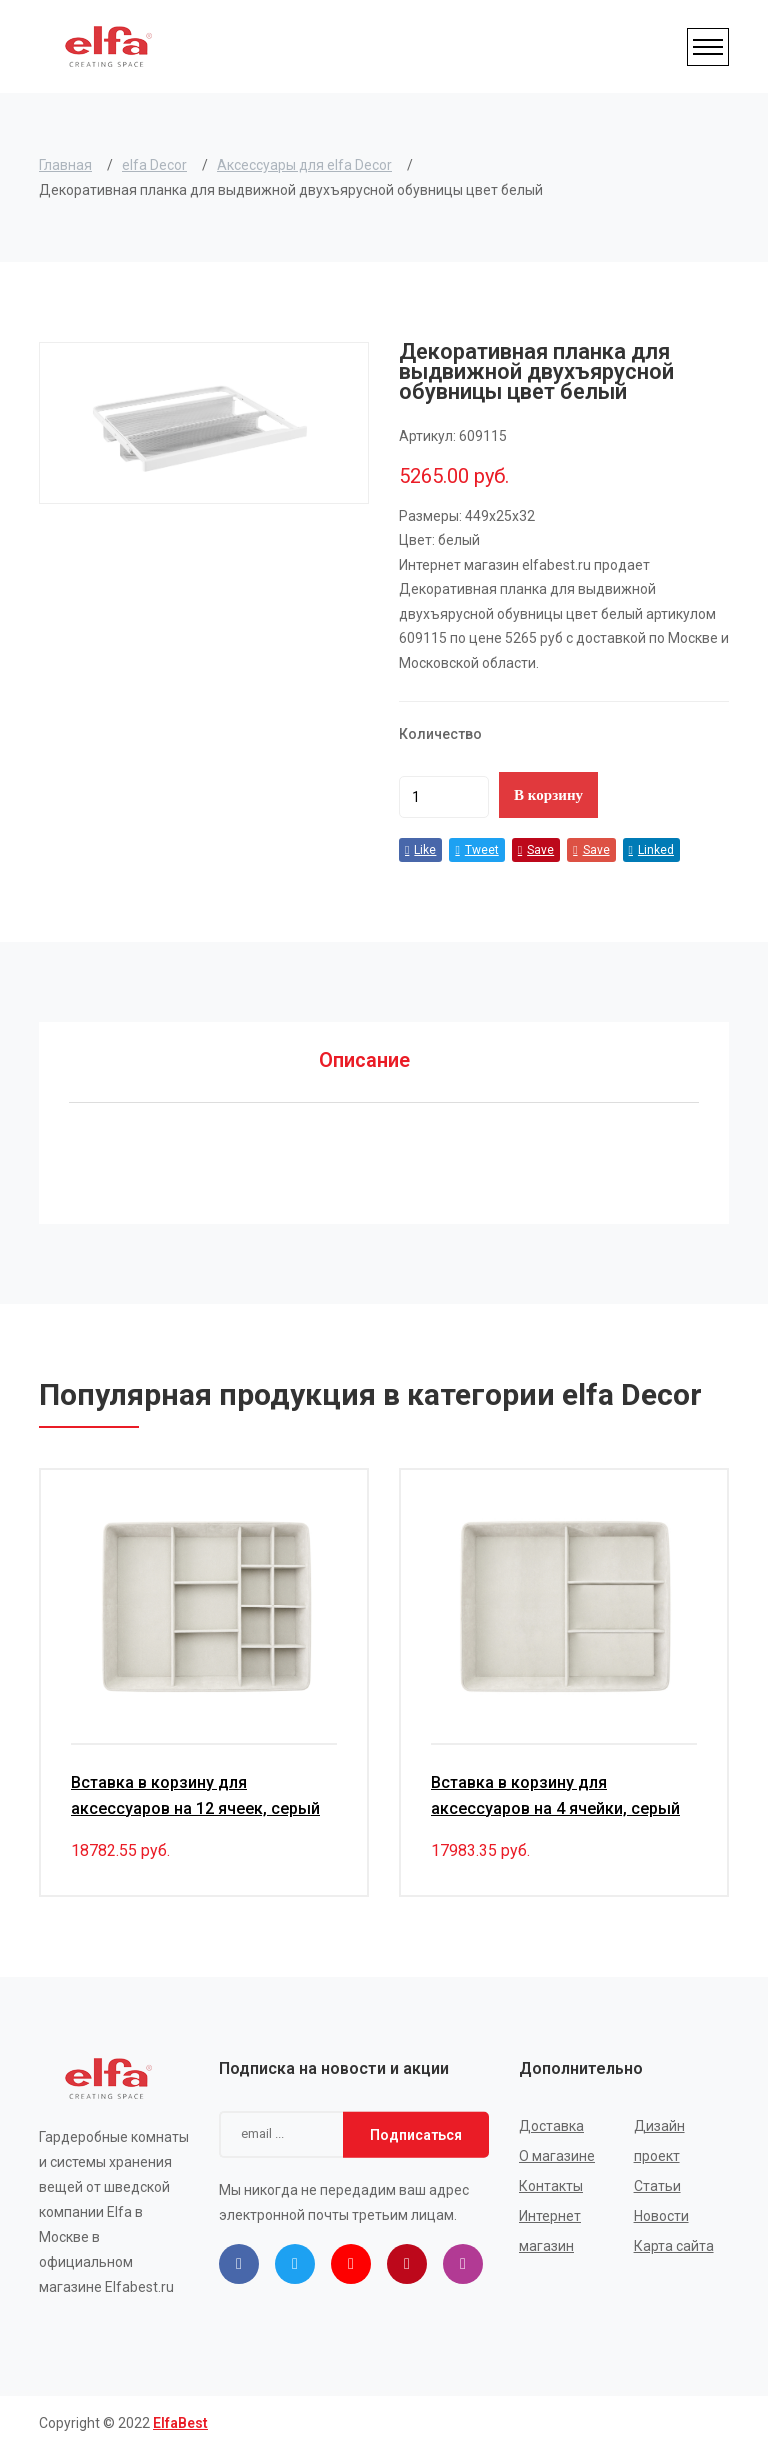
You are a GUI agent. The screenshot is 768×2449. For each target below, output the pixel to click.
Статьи (657, 2185)
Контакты (551, 2185)
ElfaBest (180, 2422)
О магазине (557, 2155)
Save (536, 850)
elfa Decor (154, 165)
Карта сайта (674, 2245)
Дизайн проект (659, 2140)
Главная (65, 165)
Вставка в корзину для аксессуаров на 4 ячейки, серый (555, 1794)
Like (420, 850)
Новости (661, 2215)
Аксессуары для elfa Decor (304, 165)
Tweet (476, 850)
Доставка (551, 2125)
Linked (651, 850)
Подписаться (416, 2133)
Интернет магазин (550, 2230)
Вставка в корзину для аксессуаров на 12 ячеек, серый (195, 1794)
